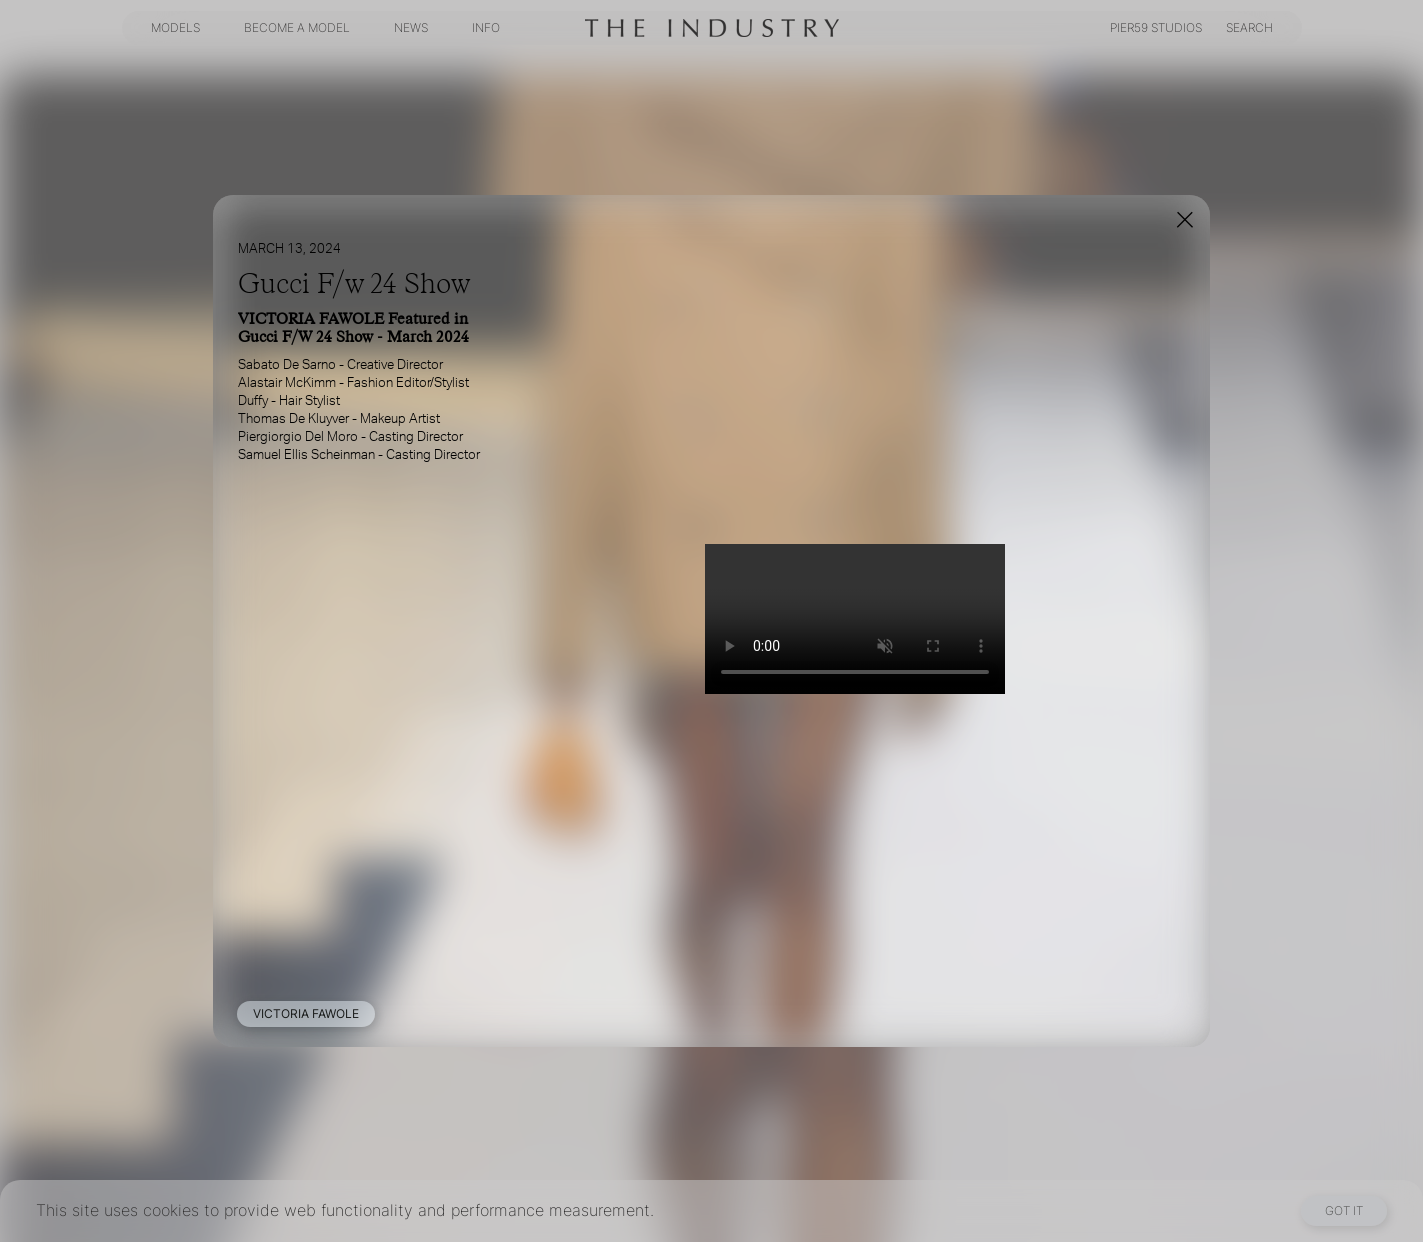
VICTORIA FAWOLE (306, 1013)
